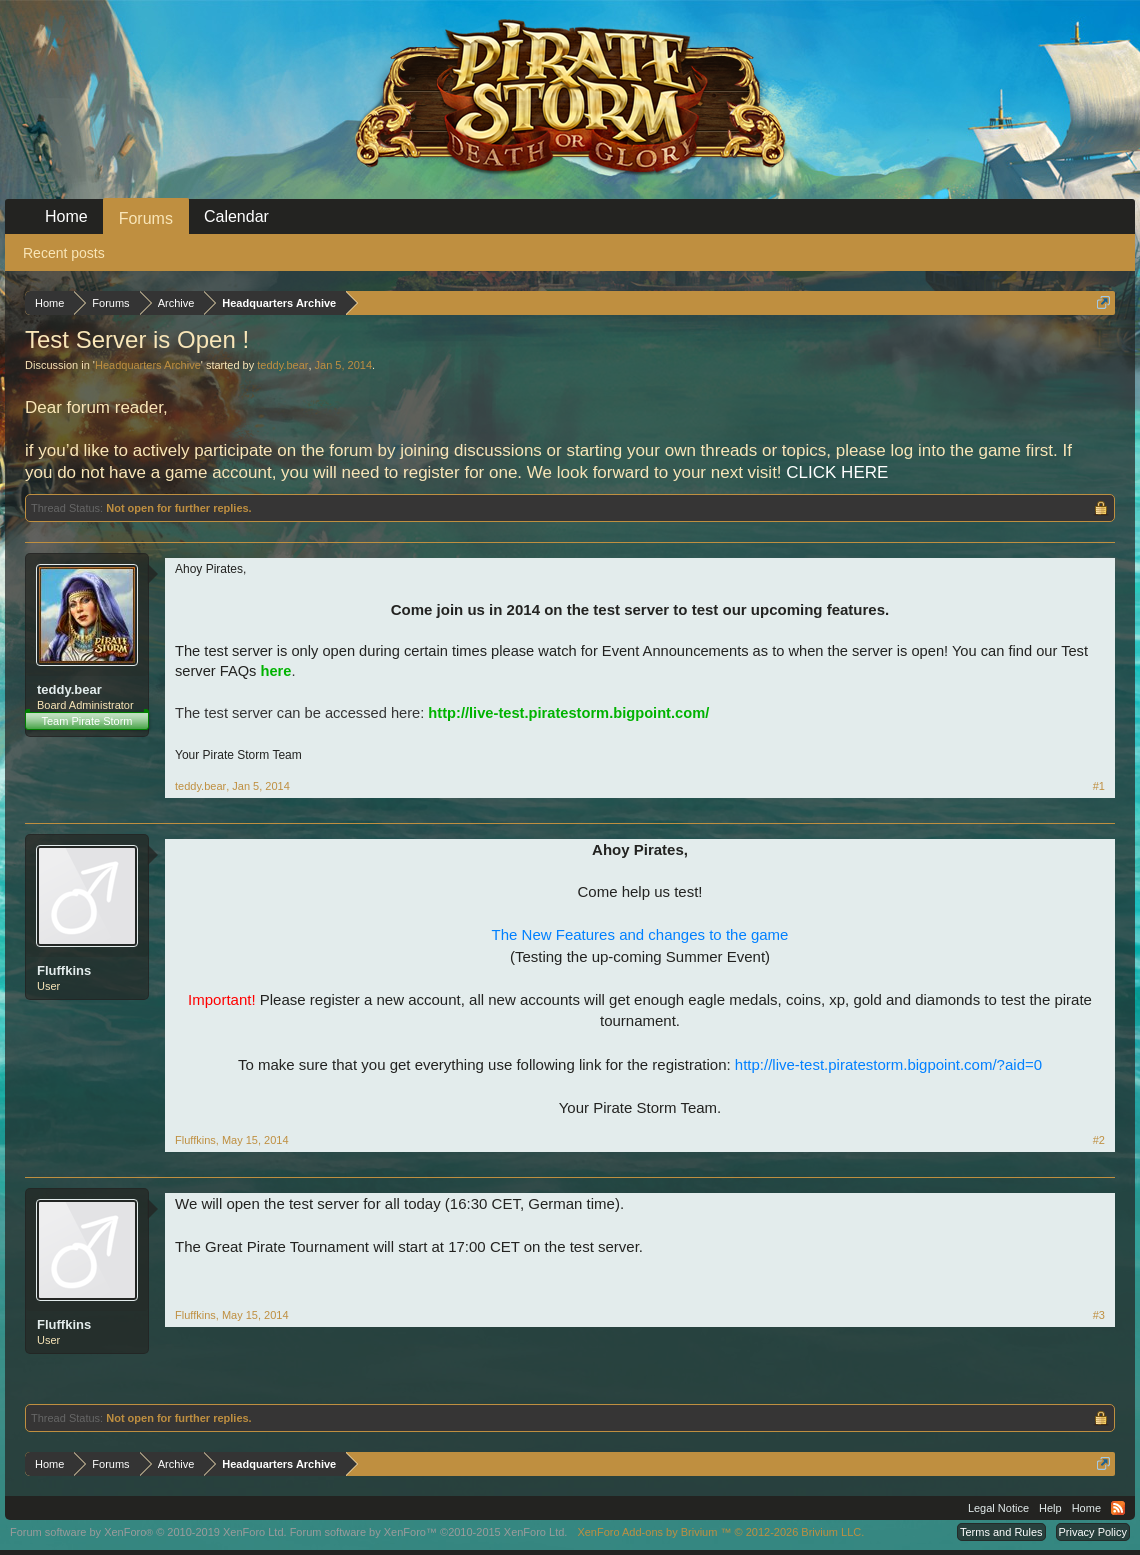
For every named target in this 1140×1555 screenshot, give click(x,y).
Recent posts (64, 253)
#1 (1099, 786)
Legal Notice (998, 1508)
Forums (146, 218)
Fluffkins (64, 970)
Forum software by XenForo (148, 1532)
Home (66, 216)
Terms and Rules (1001, 1532)
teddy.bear (282, 365)
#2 (1099, 1140)
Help (1050, 1508)
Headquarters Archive (148, 365)
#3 (1099, 1315)
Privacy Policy (1093, 1532)
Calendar (236, 216)
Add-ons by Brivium (720, 1532)
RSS (1118, 1508)
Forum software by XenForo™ (429, 1532)
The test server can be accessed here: (442, 713)
